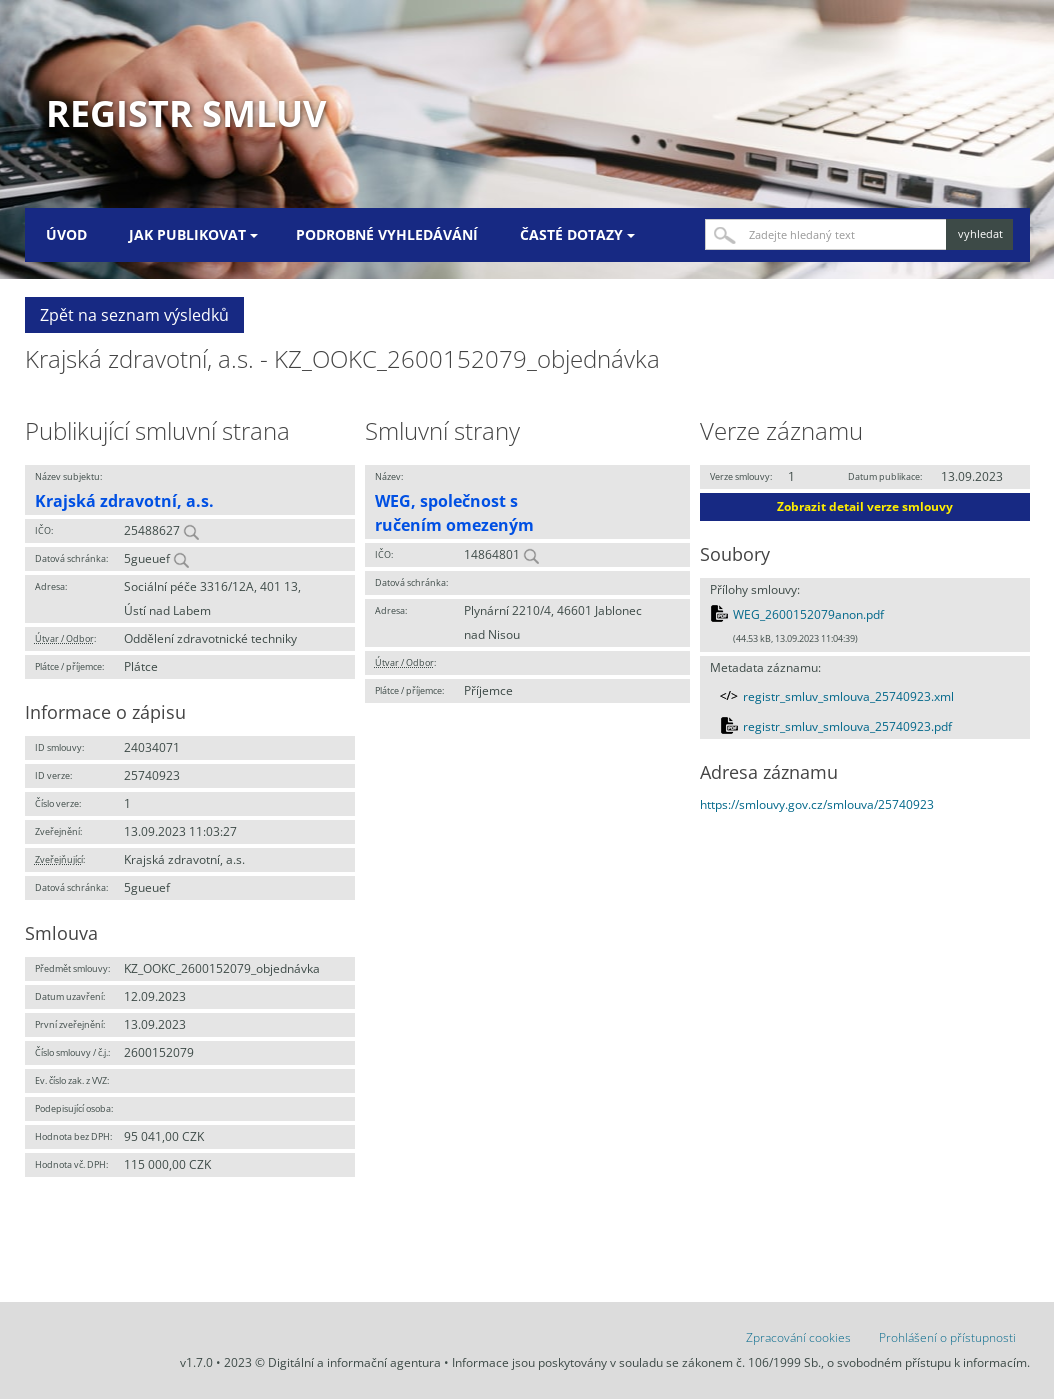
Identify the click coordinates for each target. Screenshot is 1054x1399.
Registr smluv (186, 113)
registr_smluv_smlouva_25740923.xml (848, 696)
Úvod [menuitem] (66, 234)
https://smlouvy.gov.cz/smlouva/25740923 (817, 804)
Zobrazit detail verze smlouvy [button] (865, 506)
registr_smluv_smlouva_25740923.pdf (847, 726)
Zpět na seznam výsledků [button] (134, 315)
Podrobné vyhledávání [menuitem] (387, 234)
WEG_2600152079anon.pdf (808, 614)
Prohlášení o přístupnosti (947, 1337)
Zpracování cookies (798, 1337)
